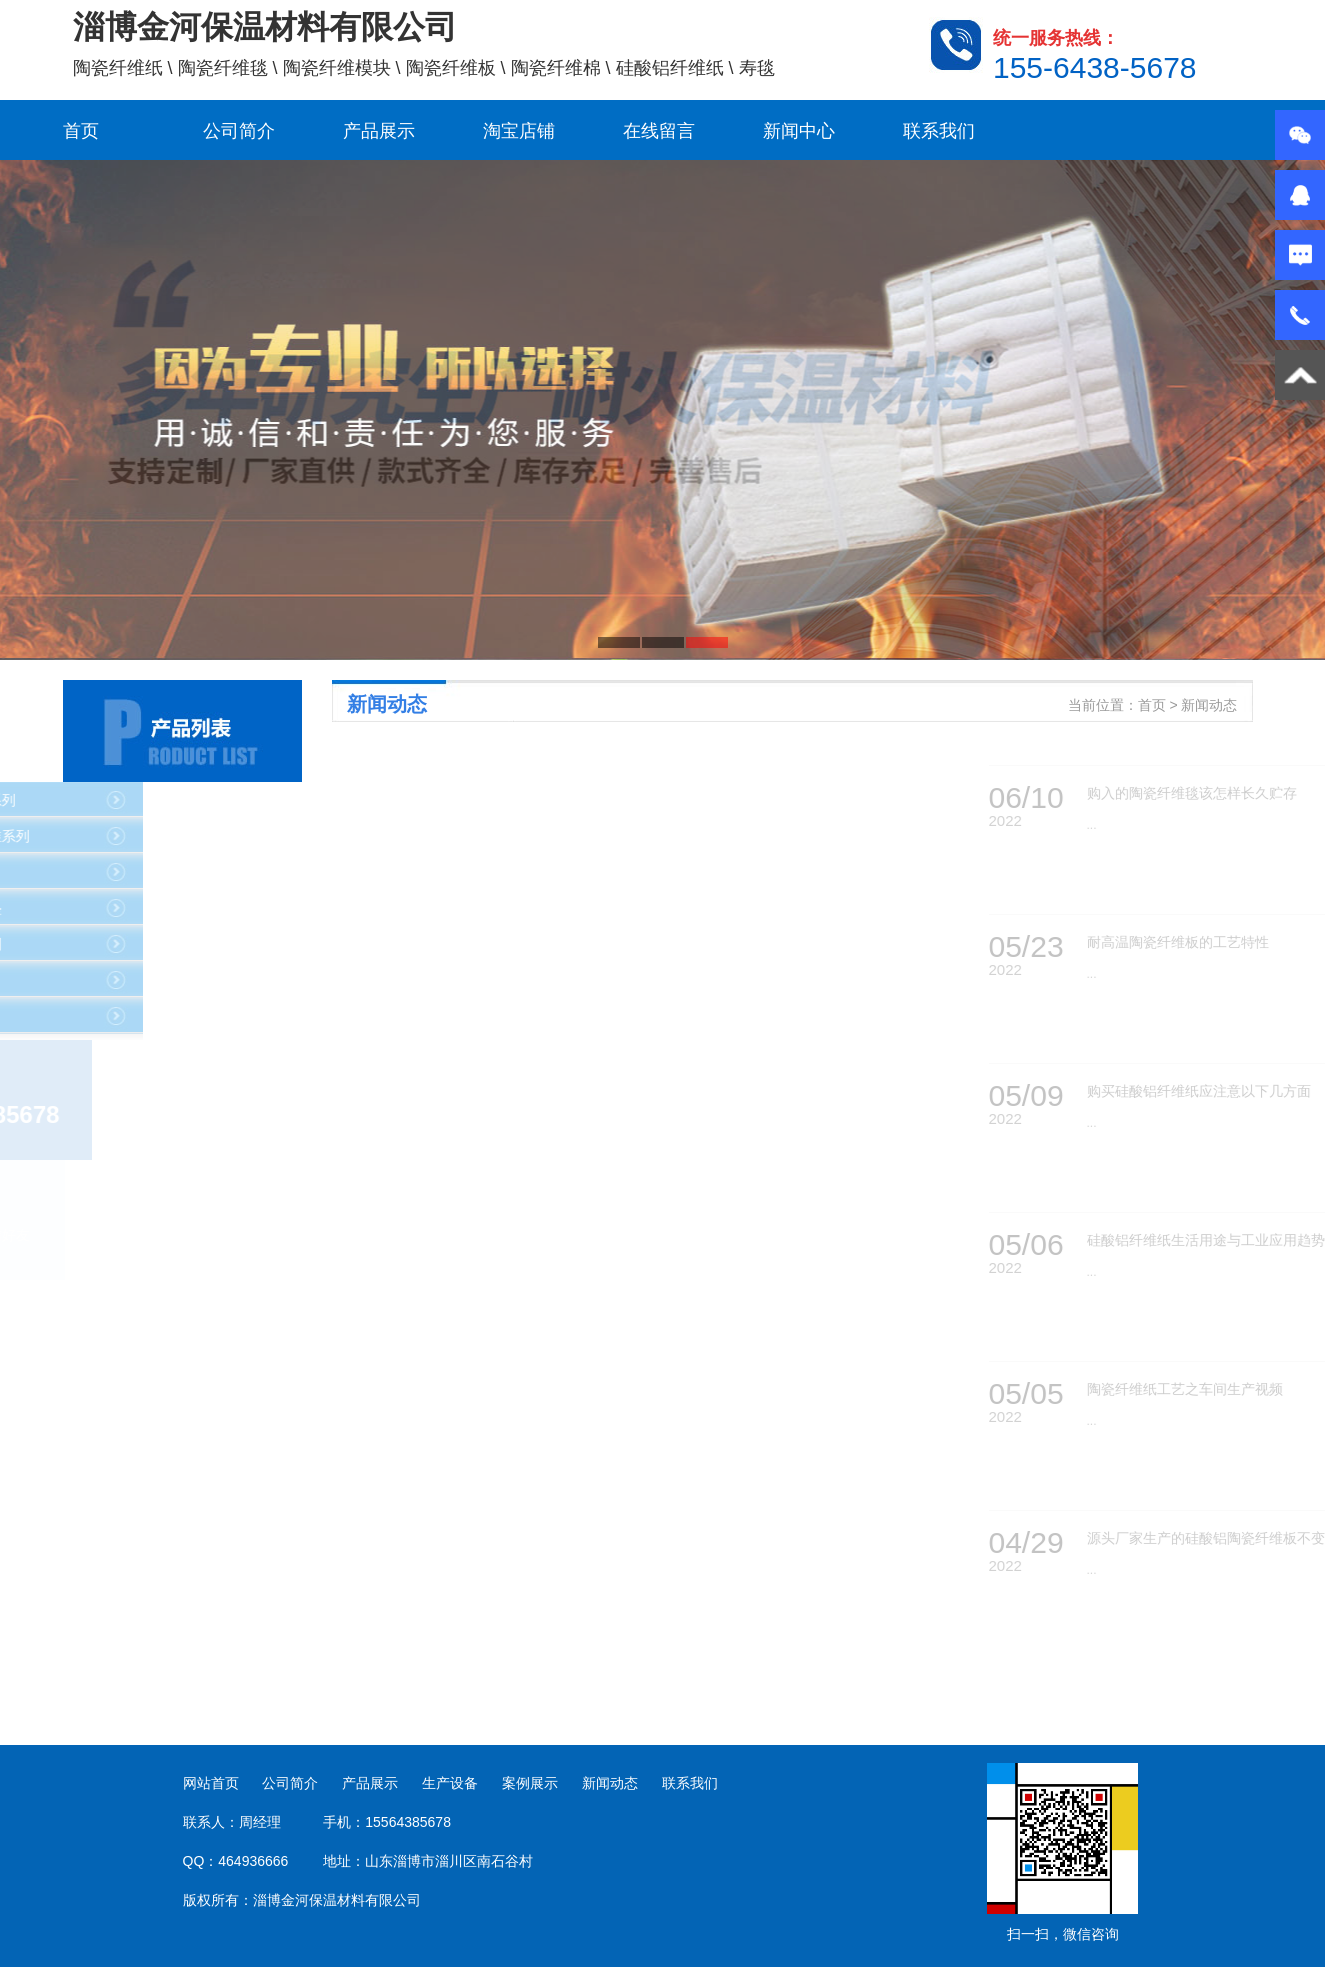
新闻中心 (799, 131)
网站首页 (211, 1783)
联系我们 (939, 131)
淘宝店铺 (519, 131)
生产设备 (450, 1783)
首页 (81, 131)
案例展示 (530, 1783)
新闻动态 (610, 1783)
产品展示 (379, 131)
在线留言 (659, 131)
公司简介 (239, 131)
